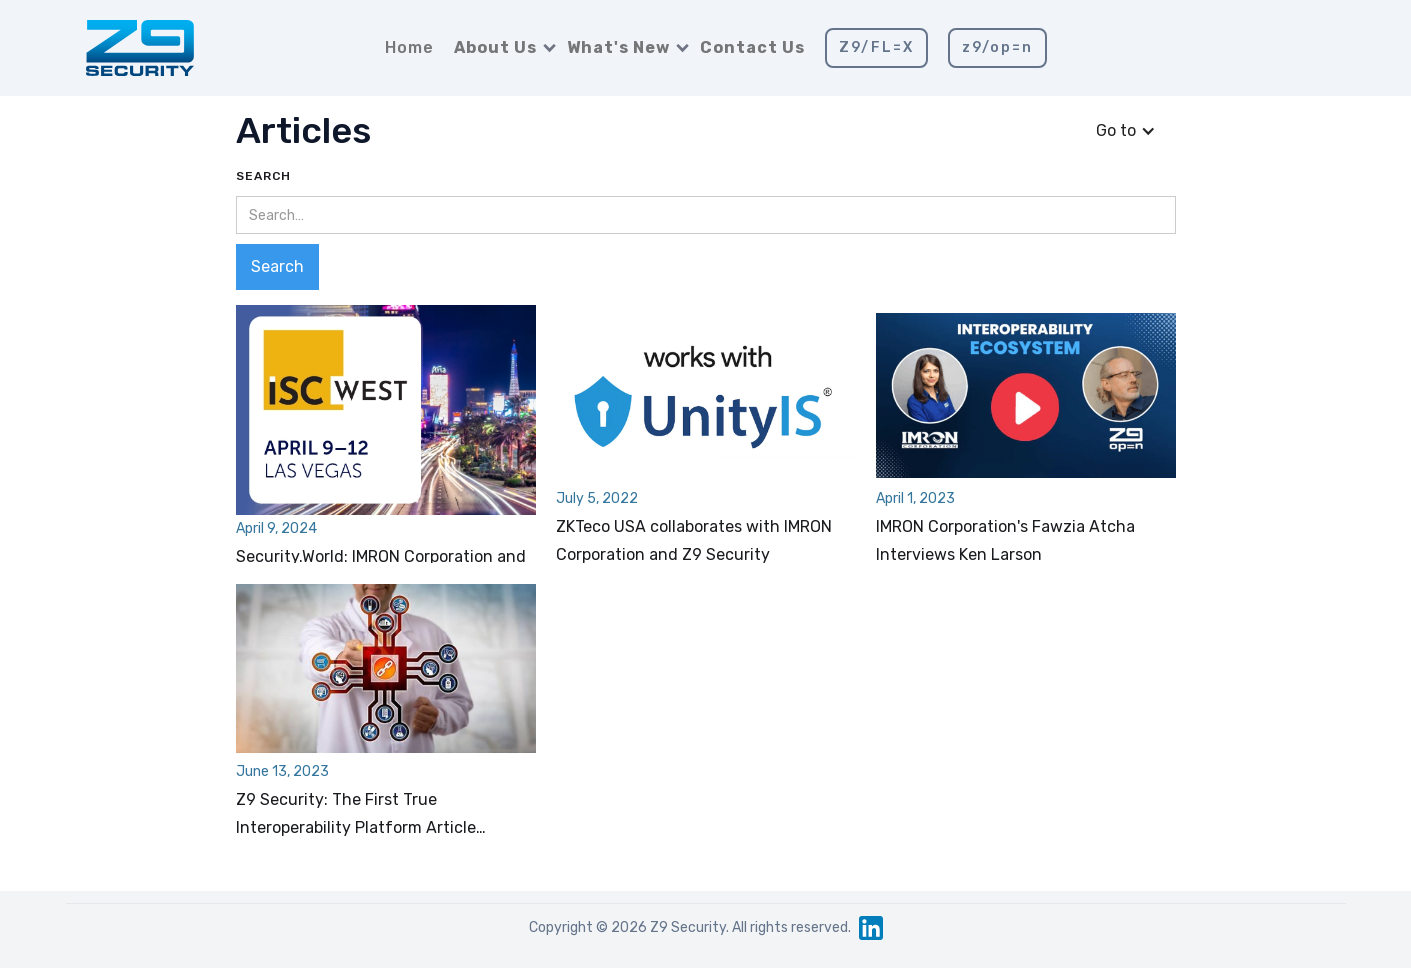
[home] (140, 48)
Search (263, 176)
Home (409, 47)
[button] (500, 48)
